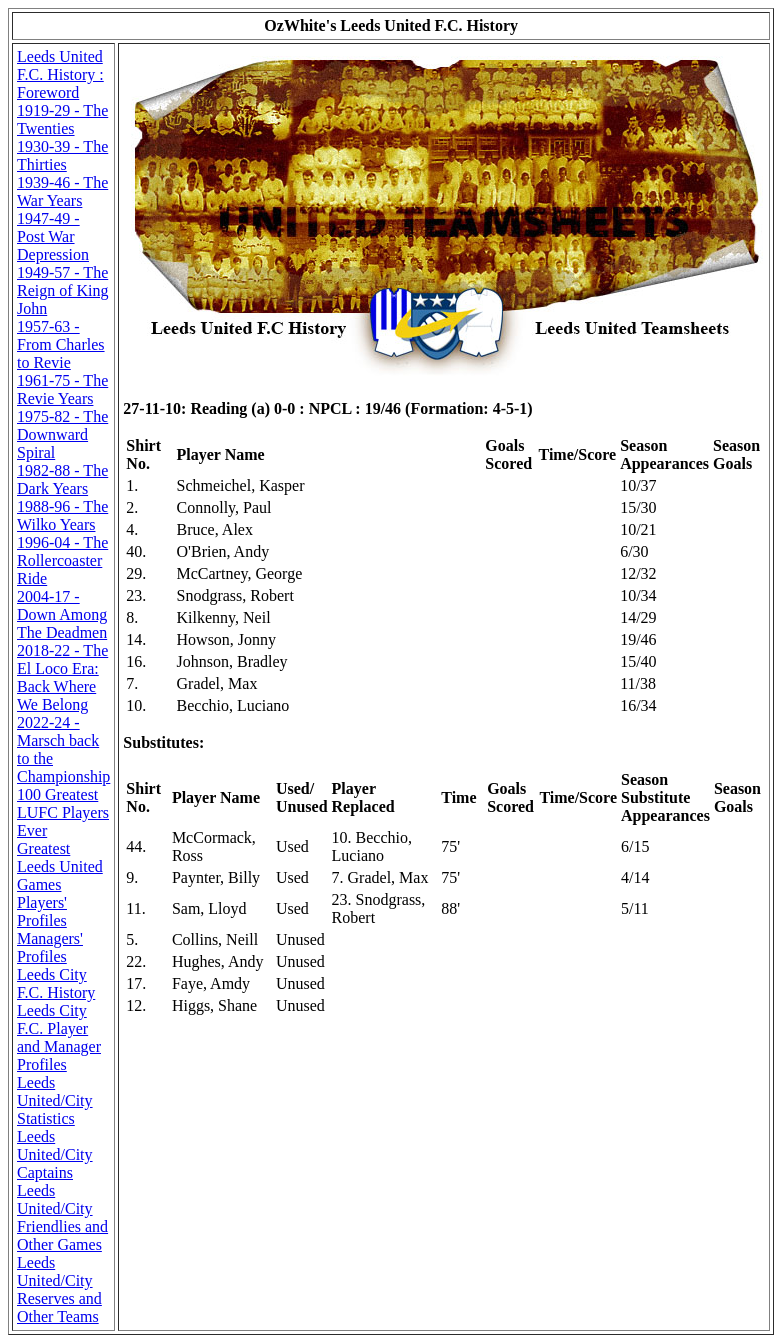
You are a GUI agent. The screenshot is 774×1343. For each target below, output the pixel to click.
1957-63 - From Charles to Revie (61, 344)
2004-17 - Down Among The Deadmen (62, 614)
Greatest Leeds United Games (60, 866)
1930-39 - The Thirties (62, 155)
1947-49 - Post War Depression (53, 236)
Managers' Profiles (50, 947)
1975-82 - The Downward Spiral (62, 434)
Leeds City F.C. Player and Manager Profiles (59, 1037)
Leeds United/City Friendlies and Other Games (62, 1217)
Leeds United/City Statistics (55, 1100)
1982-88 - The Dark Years (62, 479)
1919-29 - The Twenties (62, 119)
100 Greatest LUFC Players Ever (63, 812)
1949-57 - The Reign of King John (63, 290)
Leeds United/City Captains (55, 1154)
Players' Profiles (42, 911)
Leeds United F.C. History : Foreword (60, 74)
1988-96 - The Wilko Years (62, 515)
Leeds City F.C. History (56, 983)
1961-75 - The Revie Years (62, 389)
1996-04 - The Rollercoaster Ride (62, 560)
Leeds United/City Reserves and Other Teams (59, 1289)
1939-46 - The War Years (62, 191)
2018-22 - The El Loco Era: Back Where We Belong (62, 677)
